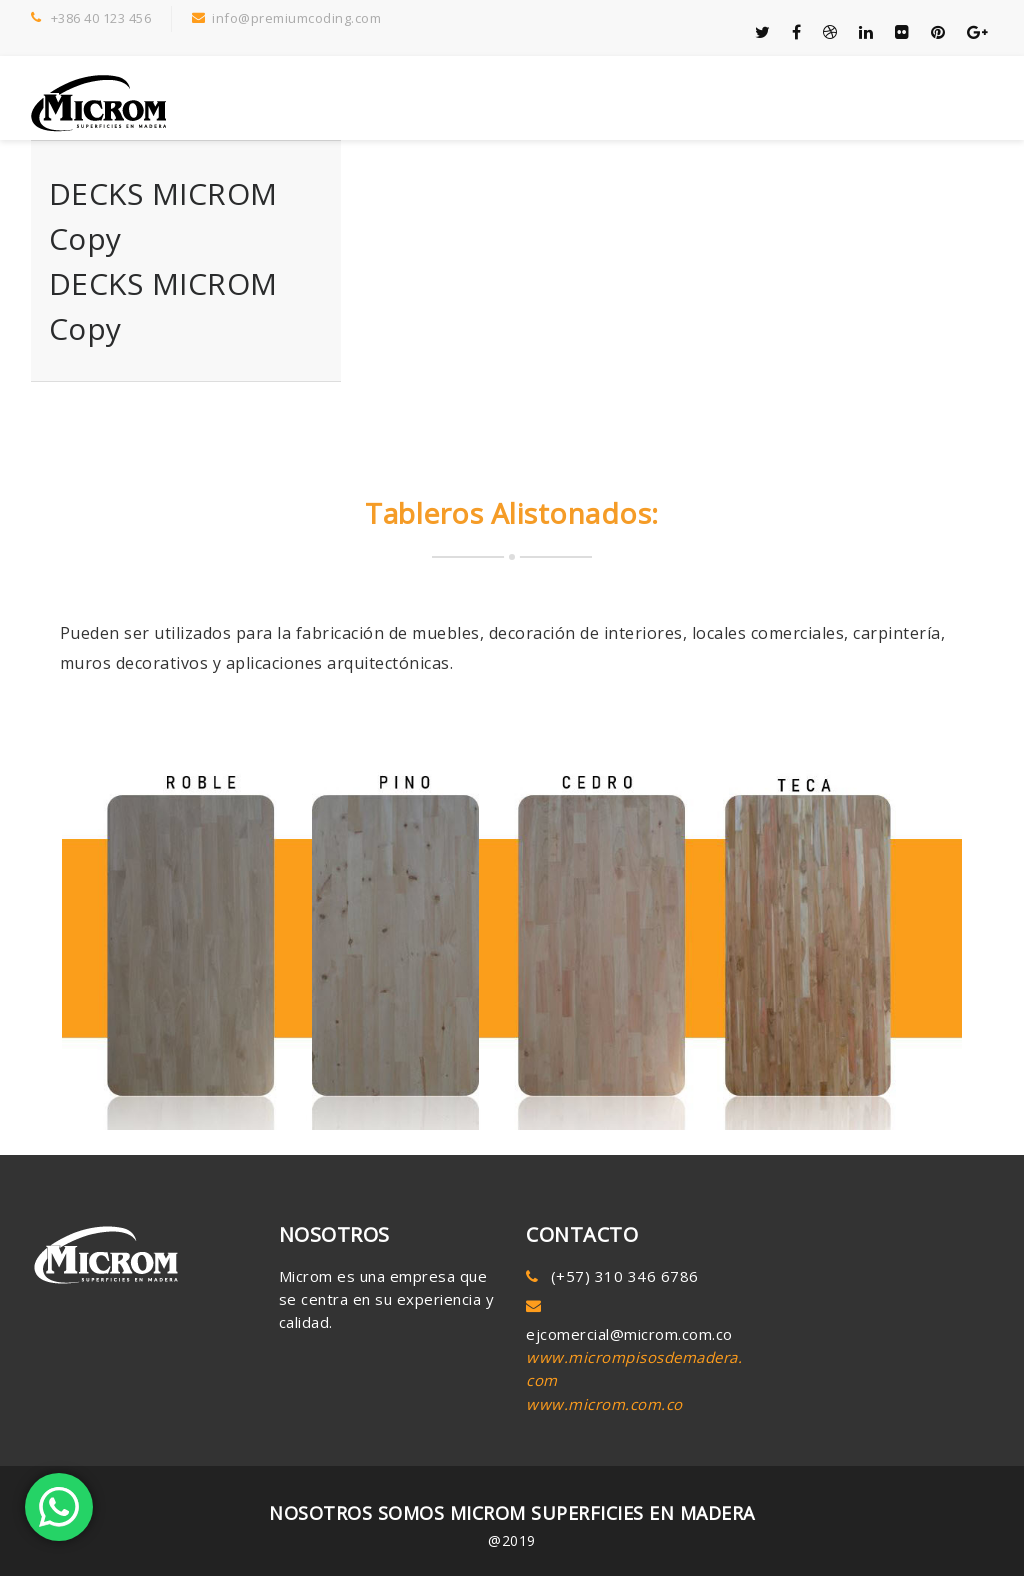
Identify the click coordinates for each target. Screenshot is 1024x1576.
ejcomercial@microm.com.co (629, 1334)
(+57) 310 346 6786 (625, 1276)
